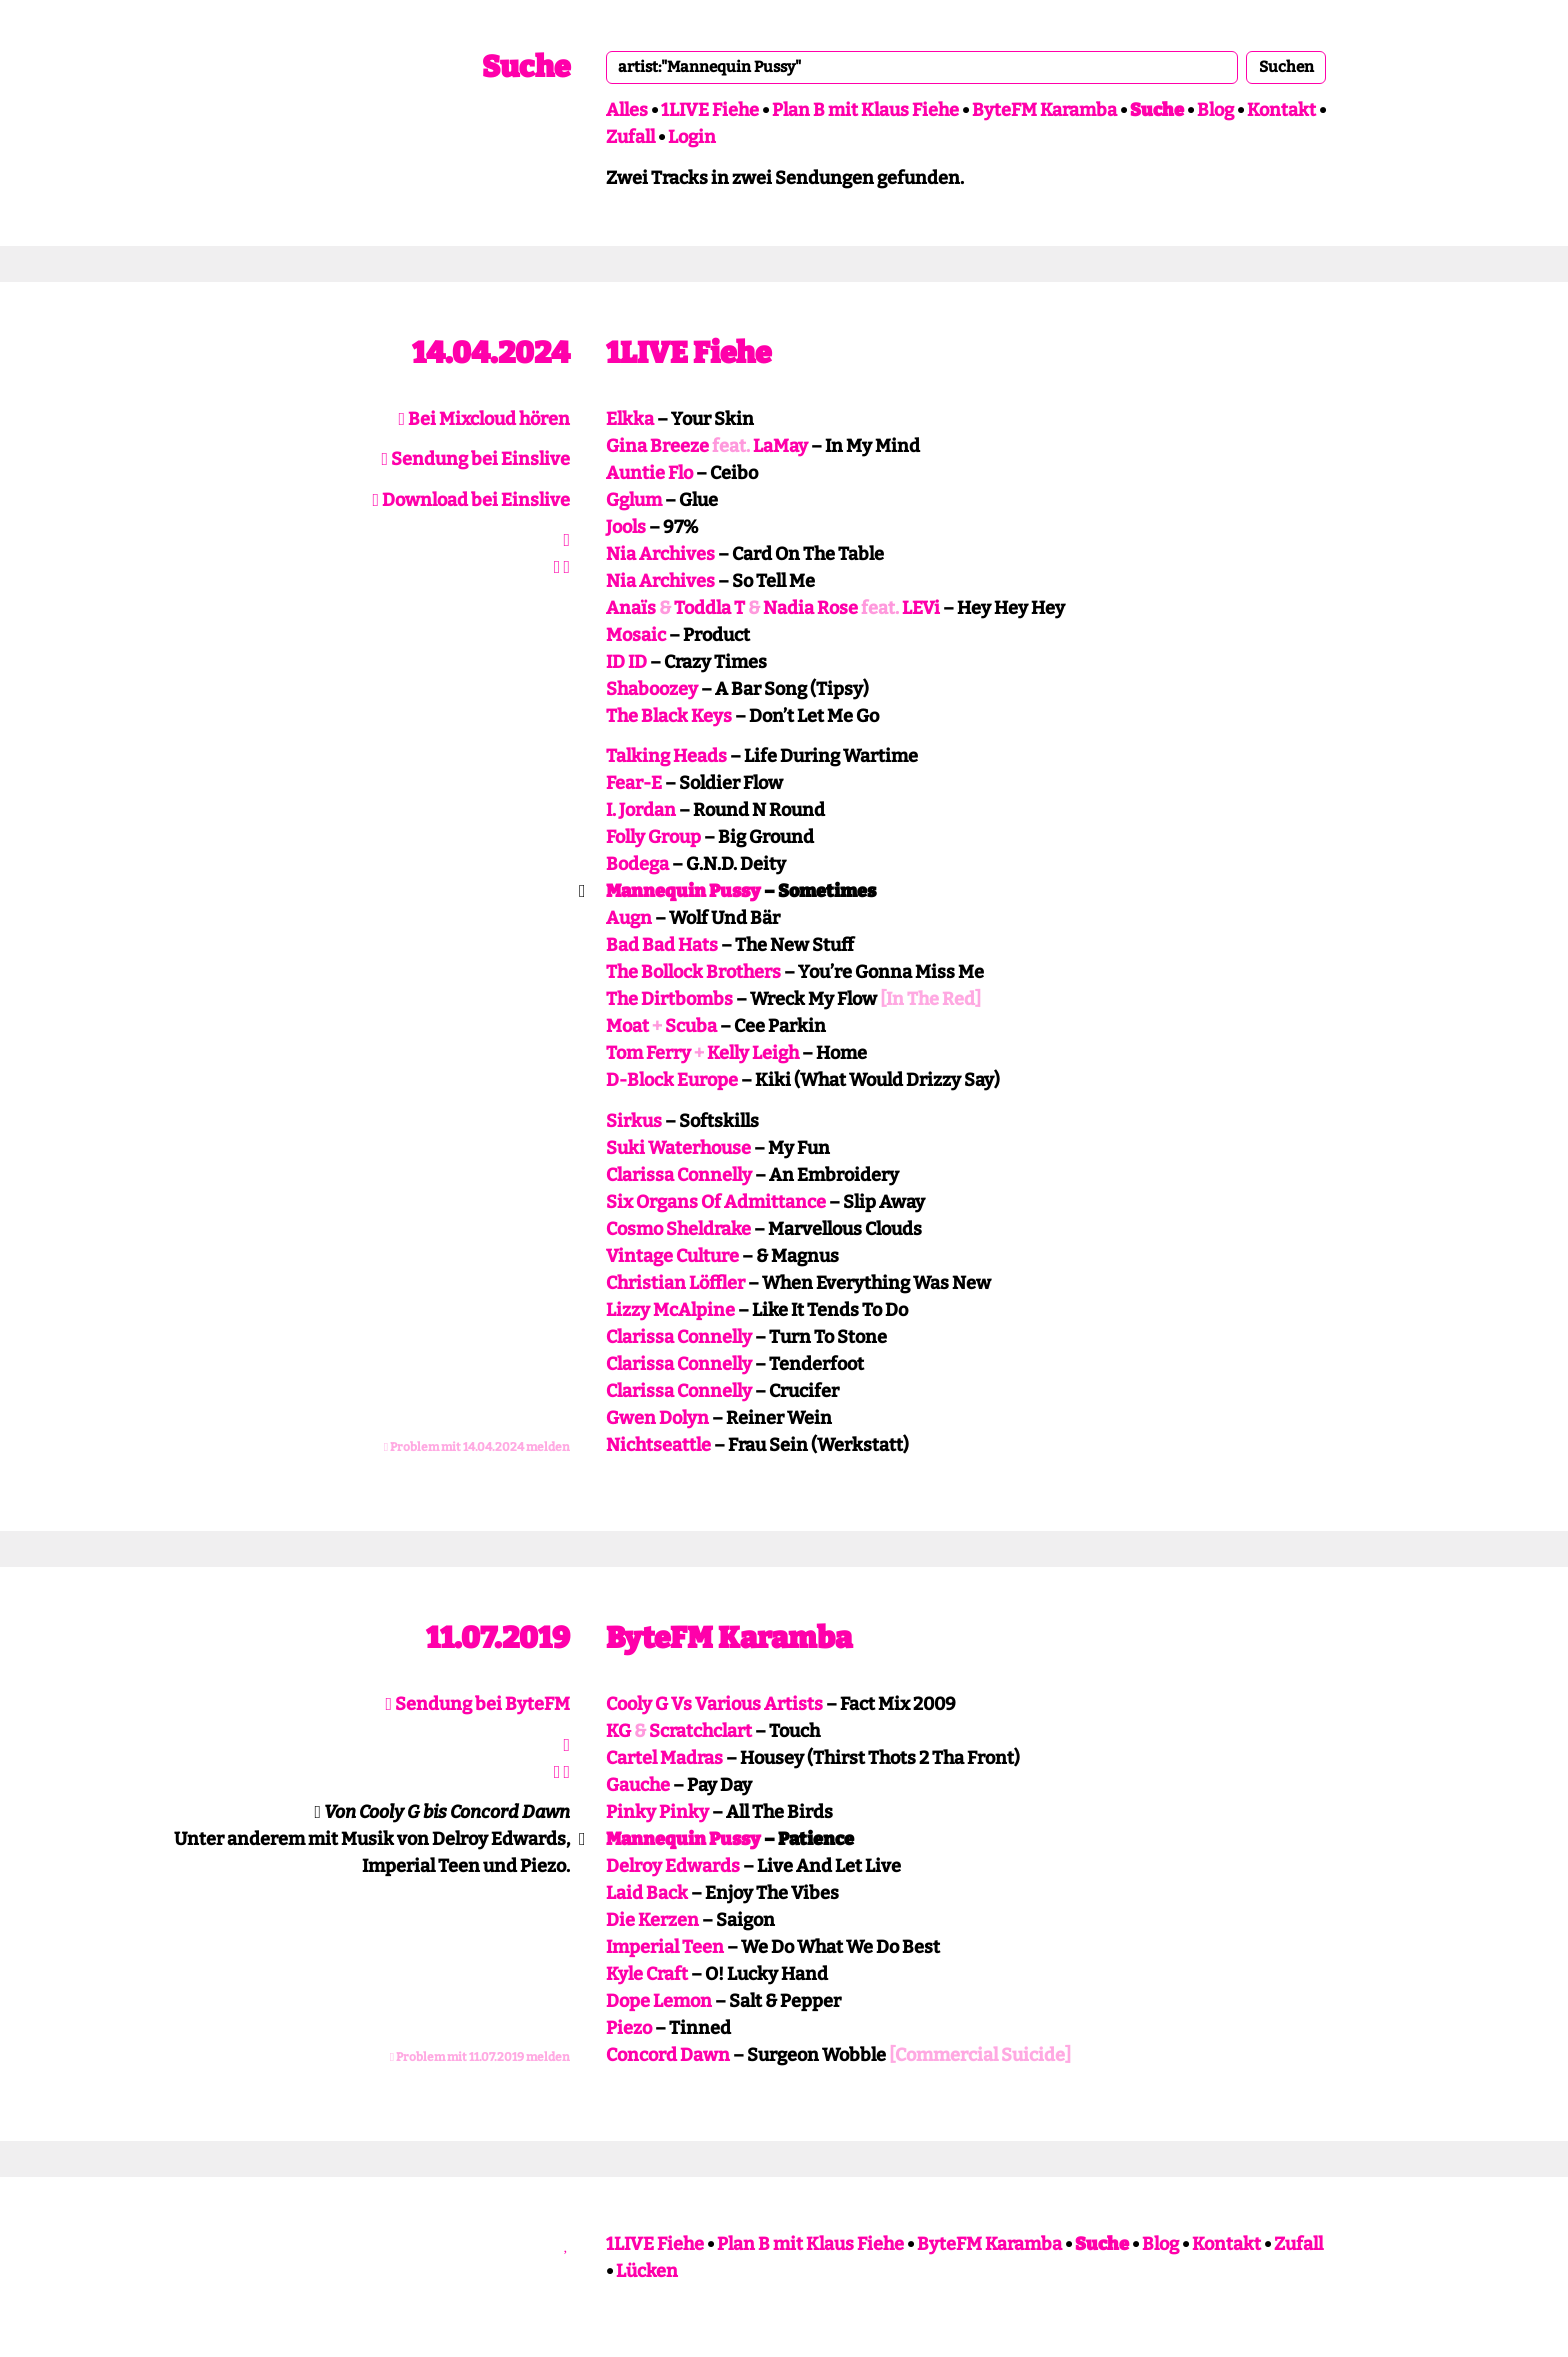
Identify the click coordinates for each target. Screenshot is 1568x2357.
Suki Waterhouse (678, 1148)
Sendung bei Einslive (475, 459)
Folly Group (653, 837)
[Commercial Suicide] (980, 2055)
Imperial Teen (665, 1947)
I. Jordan (641, 810)
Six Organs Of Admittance (716, 1202)
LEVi (921, 608)
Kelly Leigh (753, 1053)
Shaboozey (652, 689)
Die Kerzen (652, 1920)
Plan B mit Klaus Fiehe (865, 110)
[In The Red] (930, 999)
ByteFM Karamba (1044, 110)
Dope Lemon (659, 2001)
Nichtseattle (658, 1445)
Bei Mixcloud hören (484, 419)
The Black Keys (669, 716)
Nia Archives (660, 554)
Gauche (638, 1785)
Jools (626, 527)
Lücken (647, 2271)
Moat (627, 1026)
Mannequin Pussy (683, 891)
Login (692, 137)
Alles (627, 110)
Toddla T (709, 608)
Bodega (637, 864)
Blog (1215, 110)
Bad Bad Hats (662, 945)
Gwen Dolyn (657, 1418)
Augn (629, 918)
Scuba (691, 1026)
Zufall (630, 137)
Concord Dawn (668, 2055)
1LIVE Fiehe (710, 110)
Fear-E (634, 783)
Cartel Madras (664, 1758)
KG (618, 1731)
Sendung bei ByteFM (477, 1704)
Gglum (634, 500)
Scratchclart (700, 1731)
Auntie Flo (649, 473)
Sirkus (634, 1121)
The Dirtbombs (669, 999)
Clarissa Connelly (679, 1175)
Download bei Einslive (471, 500)
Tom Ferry (648, 1053)
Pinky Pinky (657, 1812)
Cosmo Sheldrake (678, 1229)
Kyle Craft (647, 1974)
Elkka (630, 419)
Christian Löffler (675, 1283)
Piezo (629, 2028)
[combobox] (922, 67)
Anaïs (631, 608)
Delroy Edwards (673, 1866)
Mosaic (636, 635)
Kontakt (1281, 110)
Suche (526, 67)
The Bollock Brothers (693, 972)
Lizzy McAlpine (670, 1310)
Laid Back (647, 1893)
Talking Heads (666, 756)
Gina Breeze (657, 446)
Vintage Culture (672, 1256)
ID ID (626, 662)
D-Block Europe (672, 1080)
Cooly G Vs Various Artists (714, 1704)
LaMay (780, 446)
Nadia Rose (810, 608)
